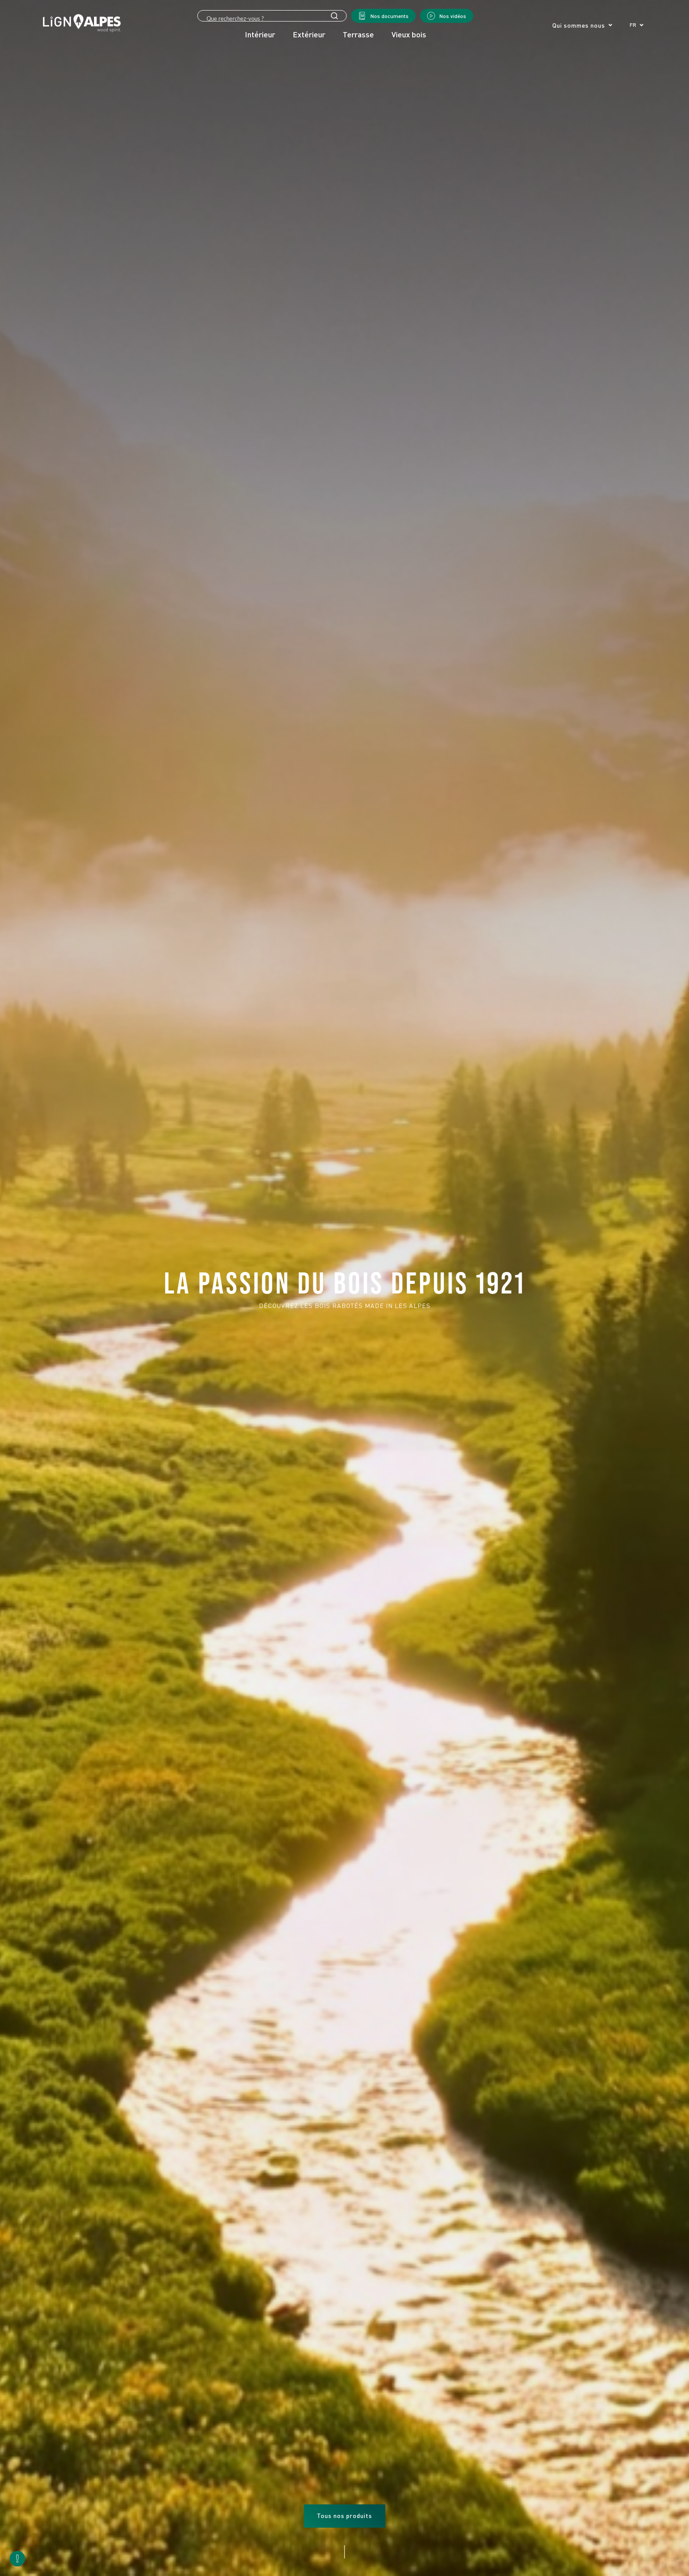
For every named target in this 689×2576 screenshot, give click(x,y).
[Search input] (272, 18)
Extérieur (309, 34)
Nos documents (389, 16)
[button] (636, 25)
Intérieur (260, 34)
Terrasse (358, 34)
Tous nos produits (344, 2515)
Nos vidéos (452, 16)
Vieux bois (409, 34)
